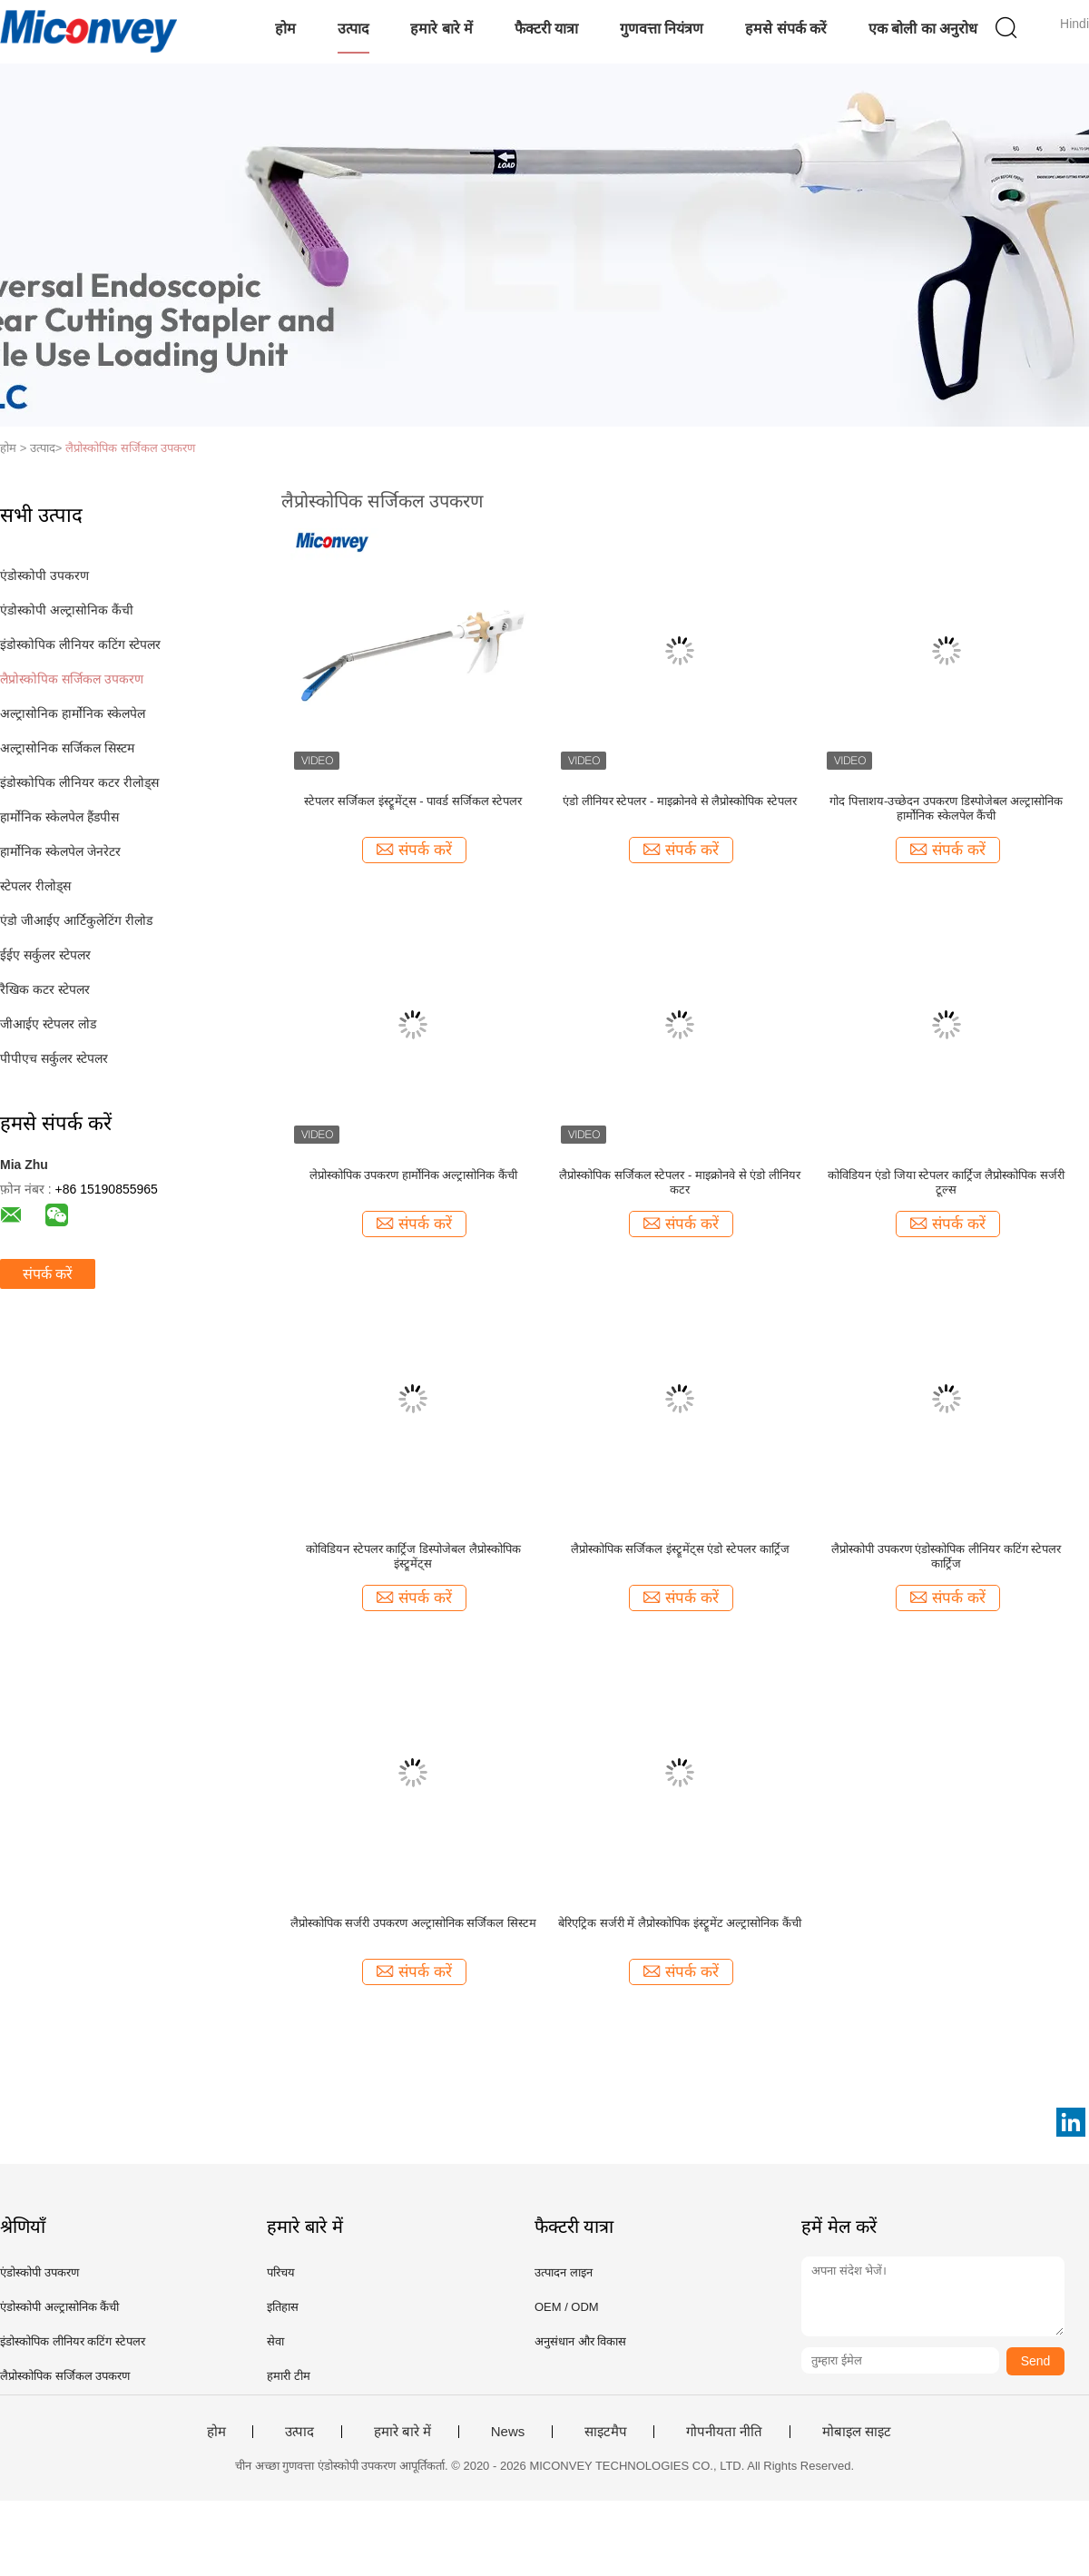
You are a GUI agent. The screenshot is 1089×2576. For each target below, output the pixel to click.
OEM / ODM (567, 2307)
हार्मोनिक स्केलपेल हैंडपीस (59, 817)
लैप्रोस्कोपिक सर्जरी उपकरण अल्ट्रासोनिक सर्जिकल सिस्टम (413, 1923)
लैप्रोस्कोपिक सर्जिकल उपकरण (130, 448)
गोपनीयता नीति (724, 2431)
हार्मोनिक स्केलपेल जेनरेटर (60, 851)
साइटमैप (605, 2431)
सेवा (275, 2341)
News (508, 2431)
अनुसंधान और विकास (580, 2341)
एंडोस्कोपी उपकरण (44, 575)
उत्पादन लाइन (564, 2272)
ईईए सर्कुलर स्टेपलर (45, 955)
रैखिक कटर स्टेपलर (45, 989)
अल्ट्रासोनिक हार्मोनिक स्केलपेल (72, 713)
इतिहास (283, 2307)
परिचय (281, 2272)
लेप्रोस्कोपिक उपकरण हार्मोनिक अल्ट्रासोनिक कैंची (413, 1175)
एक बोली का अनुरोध (922, 28)
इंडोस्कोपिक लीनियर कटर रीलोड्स (79, 782)
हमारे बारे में (441, 28)
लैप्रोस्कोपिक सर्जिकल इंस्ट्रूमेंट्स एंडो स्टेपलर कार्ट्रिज (680, 1549)
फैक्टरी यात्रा (546, 28)
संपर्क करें (48, 1274)
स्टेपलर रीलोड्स (35, 886)
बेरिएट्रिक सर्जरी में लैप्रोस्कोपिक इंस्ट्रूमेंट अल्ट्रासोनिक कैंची (679, 1923)
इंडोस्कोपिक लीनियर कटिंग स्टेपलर (80, 644)
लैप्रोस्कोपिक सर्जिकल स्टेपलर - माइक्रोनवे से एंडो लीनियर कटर (679, 1182)
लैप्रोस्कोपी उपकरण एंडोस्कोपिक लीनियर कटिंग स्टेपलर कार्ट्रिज (946, 1556)
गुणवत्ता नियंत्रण (661, 28)
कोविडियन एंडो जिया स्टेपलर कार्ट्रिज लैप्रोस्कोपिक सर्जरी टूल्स (946, 1182)
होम (285, 28)
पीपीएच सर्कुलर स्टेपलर (54, 1058)
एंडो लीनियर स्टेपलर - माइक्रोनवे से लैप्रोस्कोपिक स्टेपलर (680, 801)
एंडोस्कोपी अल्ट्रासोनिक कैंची (66, 610)
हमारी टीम (288, 2376)
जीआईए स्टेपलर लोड (48, 1024)
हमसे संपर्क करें (786, 28)
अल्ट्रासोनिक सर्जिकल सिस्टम (67, 748)
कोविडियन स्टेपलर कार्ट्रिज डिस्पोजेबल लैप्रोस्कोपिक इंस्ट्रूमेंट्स (413, 1556)
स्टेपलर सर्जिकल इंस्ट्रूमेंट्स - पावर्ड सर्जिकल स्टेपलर (413, 801)
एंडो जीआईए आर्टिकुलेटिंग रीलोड (76, 920)
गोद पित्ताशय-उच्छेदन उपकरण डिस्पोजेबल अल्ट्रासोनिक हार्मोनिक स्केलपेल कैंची (946, 808)
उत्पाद (353, 28)
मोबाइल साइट (856, 2431)
